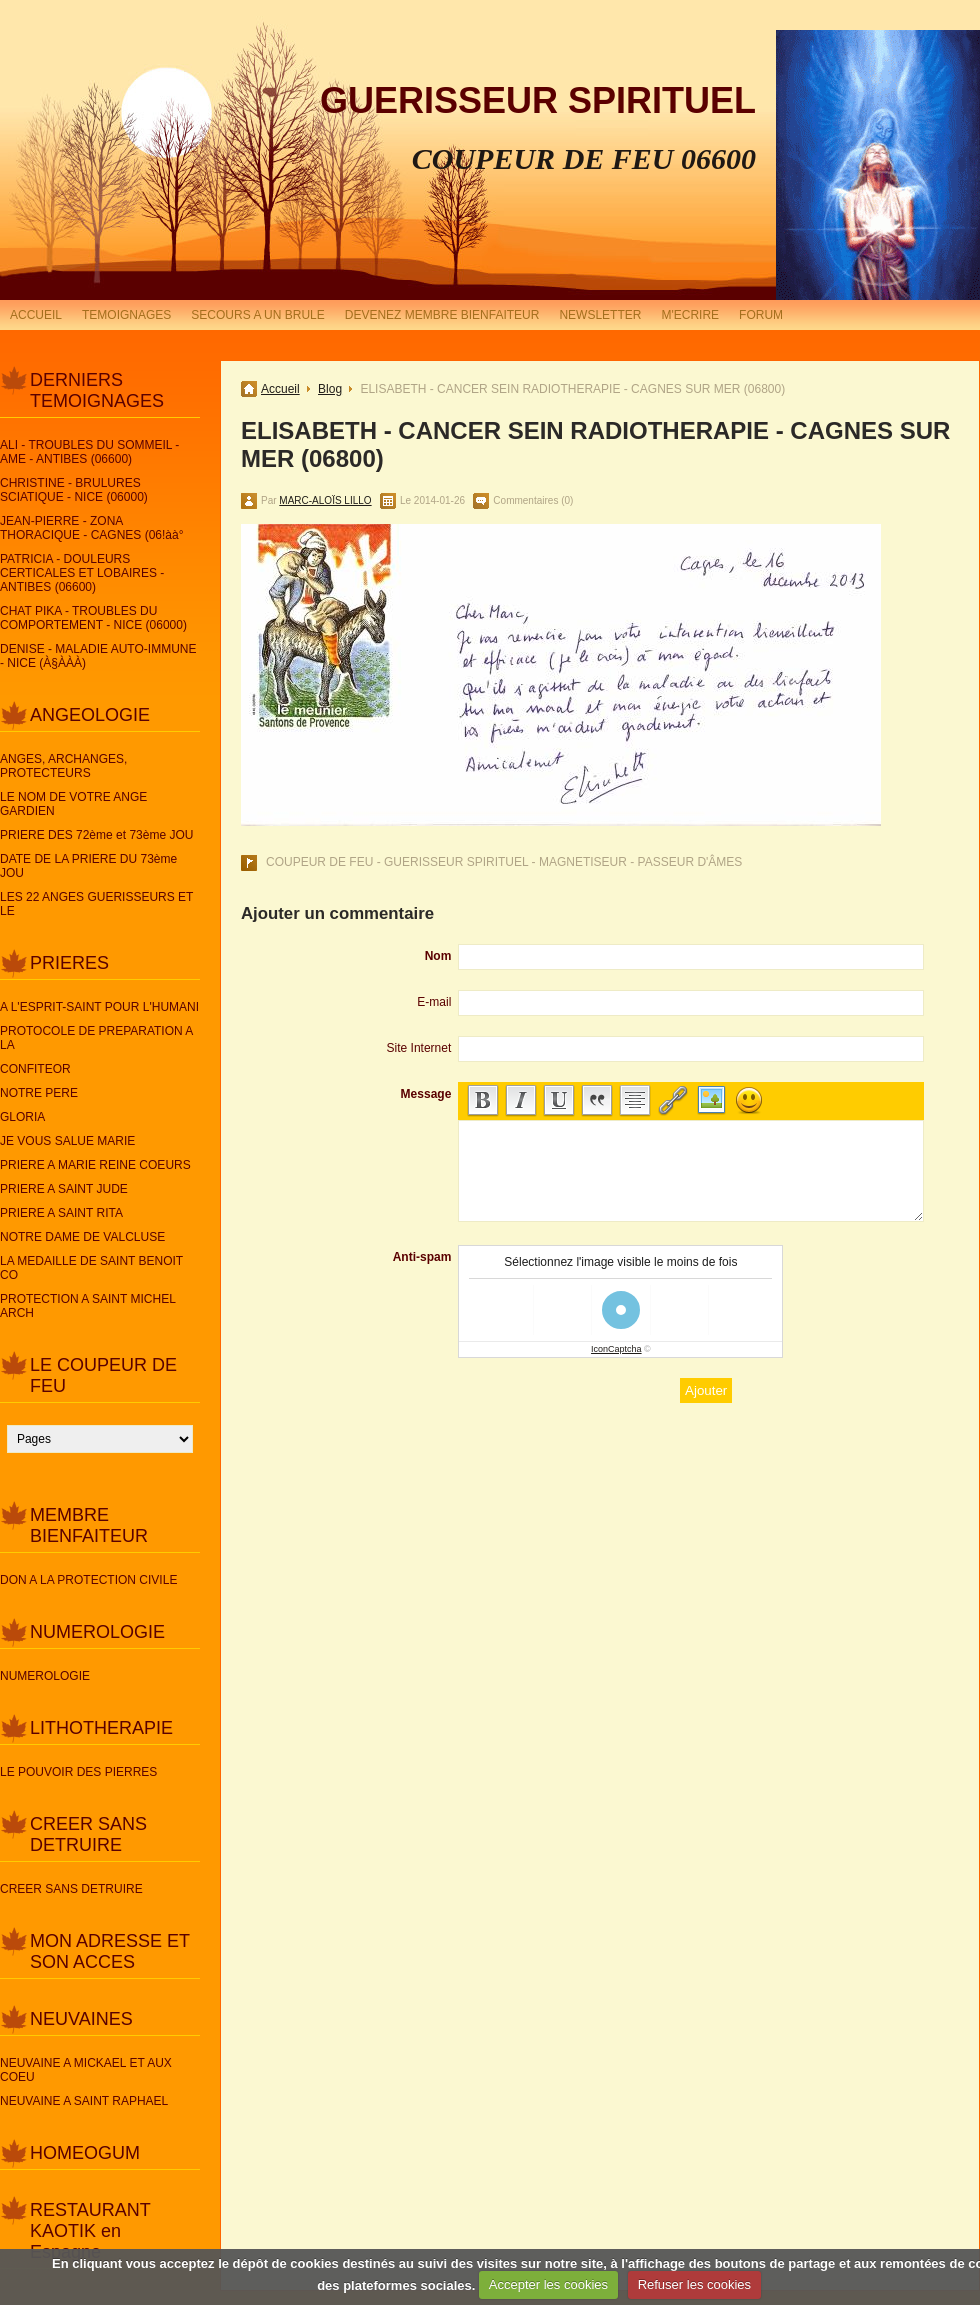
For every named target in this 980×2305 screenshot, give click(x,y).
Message (426, 1094)
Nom (438, 956)
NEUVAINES (81, 2019)
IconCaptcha (616, 1349)
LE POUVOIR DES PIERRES (78, 1772)
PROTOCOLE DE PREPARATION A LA (96, 1038)
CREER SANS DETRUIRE (88, 1834)
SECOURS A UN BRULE (257, 315)
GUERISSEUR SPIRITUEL (538, 100)
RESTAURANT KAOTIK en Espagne (90, 2231)
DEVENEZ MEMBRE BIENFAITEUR (442, 315)
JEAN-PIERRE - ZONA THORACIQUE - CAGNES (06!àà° (92, 528)
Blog (330, 389)
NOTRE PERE (39, 1093)
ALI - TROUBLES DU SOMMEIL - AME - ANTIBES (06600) (89, 452)
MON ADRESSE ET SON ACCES (110, 1951)
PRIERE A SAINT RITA (61, 1213)
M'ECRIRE (690, 315)
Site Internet (419, 1048)
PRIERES (69, 963)
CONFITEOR (35, 1069)
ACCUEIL (36, 315)
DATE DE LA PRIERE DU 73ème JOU (88, 866)
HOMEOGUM (85, 2153)
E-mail (434, 1002)
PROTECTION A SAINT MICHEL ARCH (87, 1306)
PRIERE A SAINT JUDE (64, 1189)
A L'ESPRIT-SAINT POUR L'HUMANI (99, 1007)
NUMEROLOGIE (97, 1632)
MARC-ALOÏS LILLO (325, 500)
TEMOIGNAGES (126, 315)
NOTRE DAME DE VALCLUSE (82, 1237)
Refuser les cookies (694, 2284)
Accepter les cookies (548, 2284)
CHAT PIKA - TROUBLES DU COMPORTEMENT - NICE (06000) (93, 618)
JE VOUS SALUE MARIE (67, 1141)
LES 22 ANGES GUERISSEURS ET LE (96, 904)
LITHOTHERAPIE (101, 1728)
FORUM (761, 315)
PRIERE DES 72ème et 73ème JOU (96, 835)
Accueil (280, 389)
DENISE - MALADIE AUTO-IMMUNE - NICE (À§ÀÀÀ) (98, 656)
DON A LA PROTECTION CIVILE (88, 1580)
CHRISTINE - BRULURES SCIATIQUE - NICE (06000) (74, 490)
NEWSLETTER (600, 315)
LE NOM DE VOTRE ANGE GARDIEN (73, 804)
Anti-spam (422, 1257)
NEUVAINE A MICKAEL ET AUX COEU (86, 2070)
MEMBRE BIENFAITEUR (89, 1525)
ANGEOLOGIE (90, 715)
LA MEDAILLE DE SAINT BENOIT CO (91, 1268)
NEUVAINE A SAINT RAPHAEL (84, 2101)
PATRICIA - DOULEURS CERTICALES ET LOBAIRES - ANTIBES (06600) (82, 573)
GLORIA (22, 1117)
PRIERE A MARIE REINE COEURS (95, 1165)
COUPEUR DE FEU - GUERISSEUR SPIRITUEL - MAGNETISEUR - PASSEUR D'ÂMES (504, 862)
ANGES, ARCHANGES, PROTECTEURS (63, 766)
